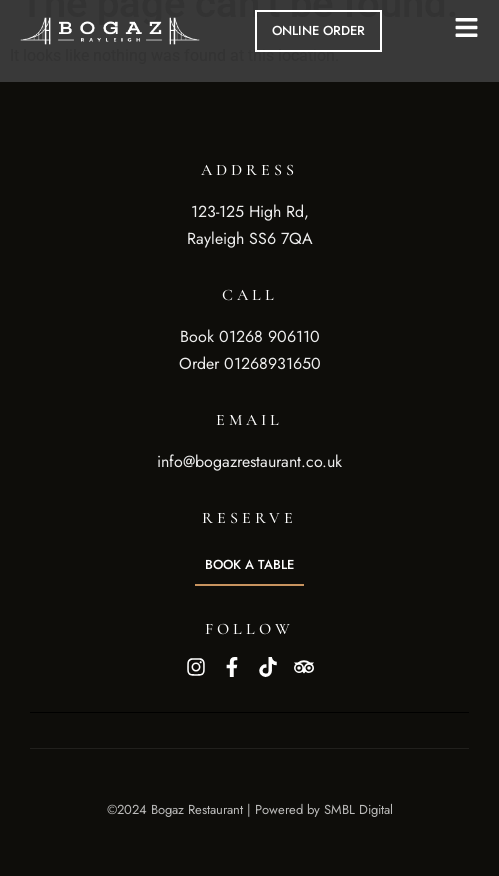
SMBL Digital (358, 809)
